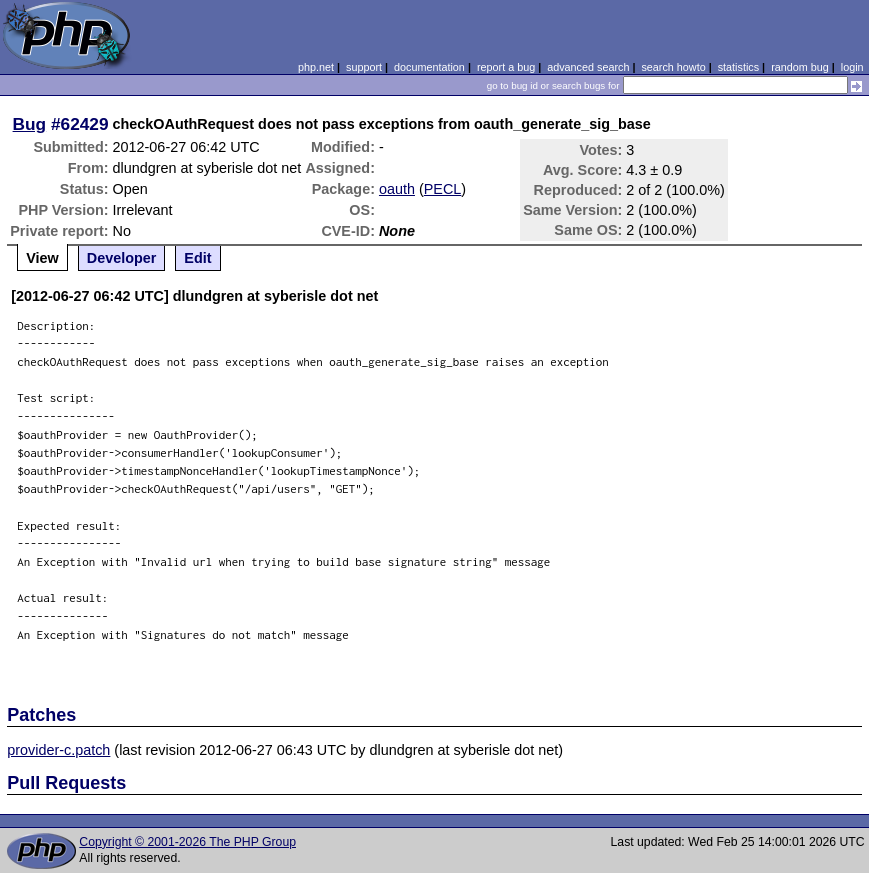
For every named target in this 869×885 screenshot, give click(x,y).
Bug (30, 124)
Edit (197, 258)
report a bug (506, 67)
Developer (122, 258)
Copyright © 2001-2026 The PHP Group (187, 842)
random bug (800, 67)
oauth (397, 189)
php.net (316, 67)
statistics (738, 67)
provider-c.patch (58, 750)
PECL (443, 189)
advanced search (588, 67)
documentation (429, 67)
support (364, 67)
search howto (673, 67)
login (852, 67)
